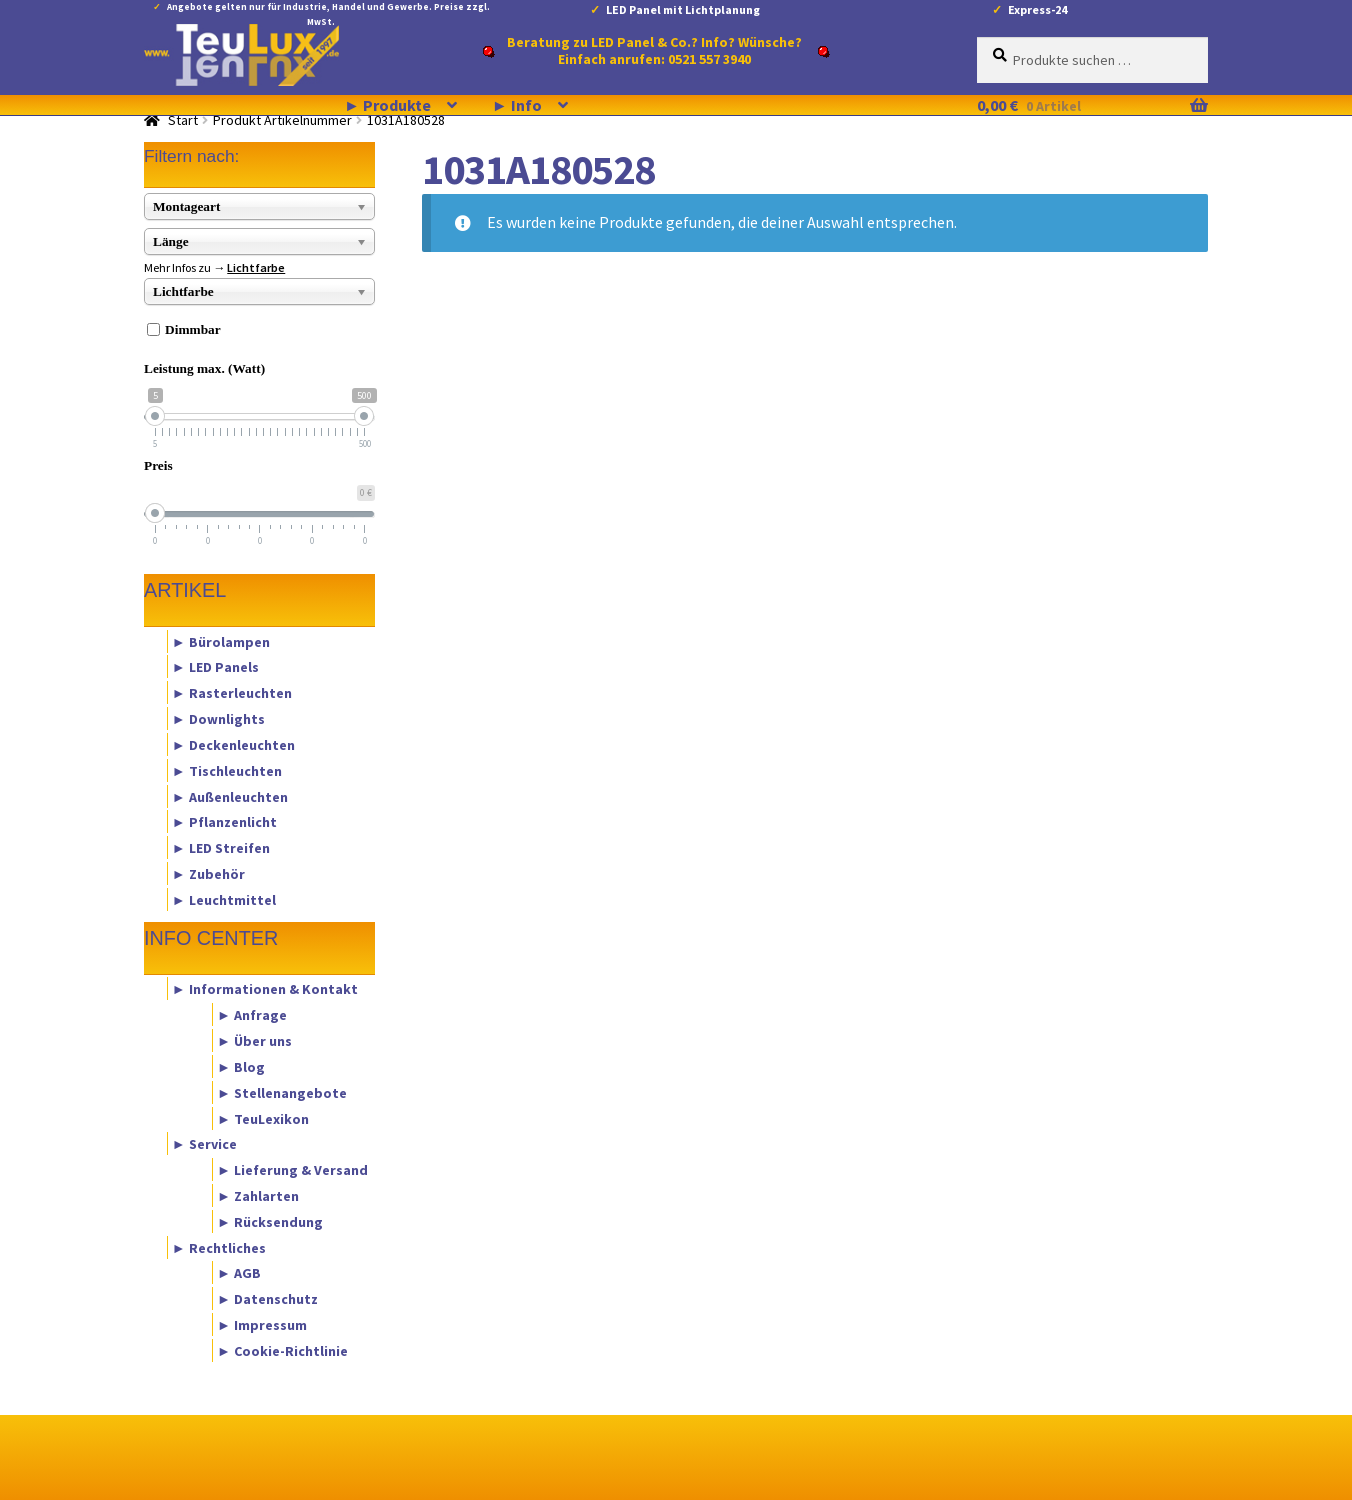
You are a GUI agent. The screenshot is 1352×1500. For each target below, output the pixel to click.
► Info (517, 105)
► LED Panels (215, 667)
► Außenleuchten (230, 796)
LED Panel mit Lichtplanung (683, 9)
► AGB (239, 1273)
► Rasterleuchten (232, 693)
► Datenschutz (267, 1299)
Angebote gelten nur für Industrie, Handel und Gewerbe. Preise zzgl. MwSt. (328, 10)
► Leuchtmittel (224, 899)
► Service (204, 1144)
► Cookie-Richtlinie (282, 1350)
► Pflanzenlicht (224, 822)
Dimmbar (193, 329)
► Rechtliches (219, 1247)
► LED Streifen (221, 848)
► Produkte (387, 105)
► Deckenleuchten (233, 744)
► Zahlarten (258, 1195)
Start (183, 120)
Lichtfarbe (256, 267)
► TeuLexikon (263, 1118)
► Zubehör (208, 873)
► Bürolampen (221, 641)
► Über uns (254, 1041)
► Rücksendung (270, 1221)
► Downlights (218, 719)
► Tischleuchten (227, 770)
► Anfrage (252, 1015)
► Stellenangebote (282, 1092)
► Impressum (262, 1325)
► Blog (241, 1066)
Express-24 (1037, 9)
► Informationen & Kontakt (265, 989)
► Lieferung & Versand (292, 1170)
